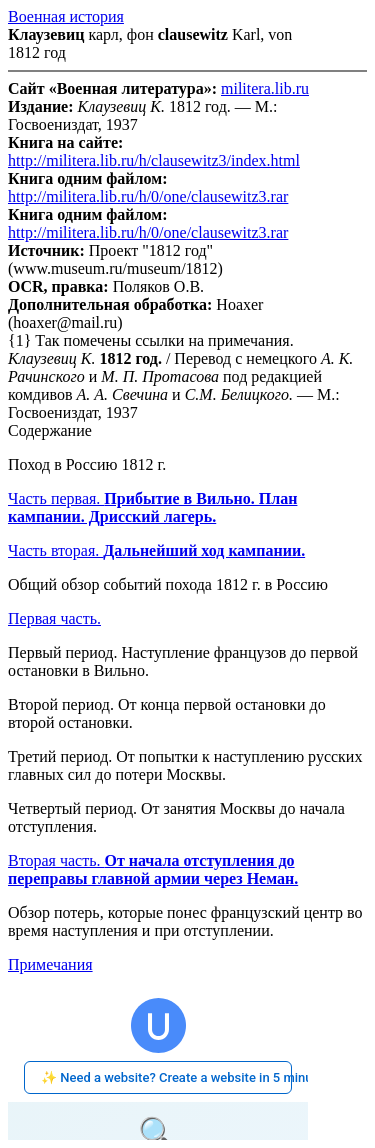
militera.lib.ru (265, 88)
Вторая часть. (153, 869)
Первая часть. (54, 618)
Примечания (50, 964)
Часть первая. (152, 507)
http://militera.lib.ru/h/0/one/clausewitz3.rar (148, 196)
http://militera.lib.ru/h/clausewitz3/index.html (154, 160)
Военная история (66, 16)
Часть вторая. (156, 550)
